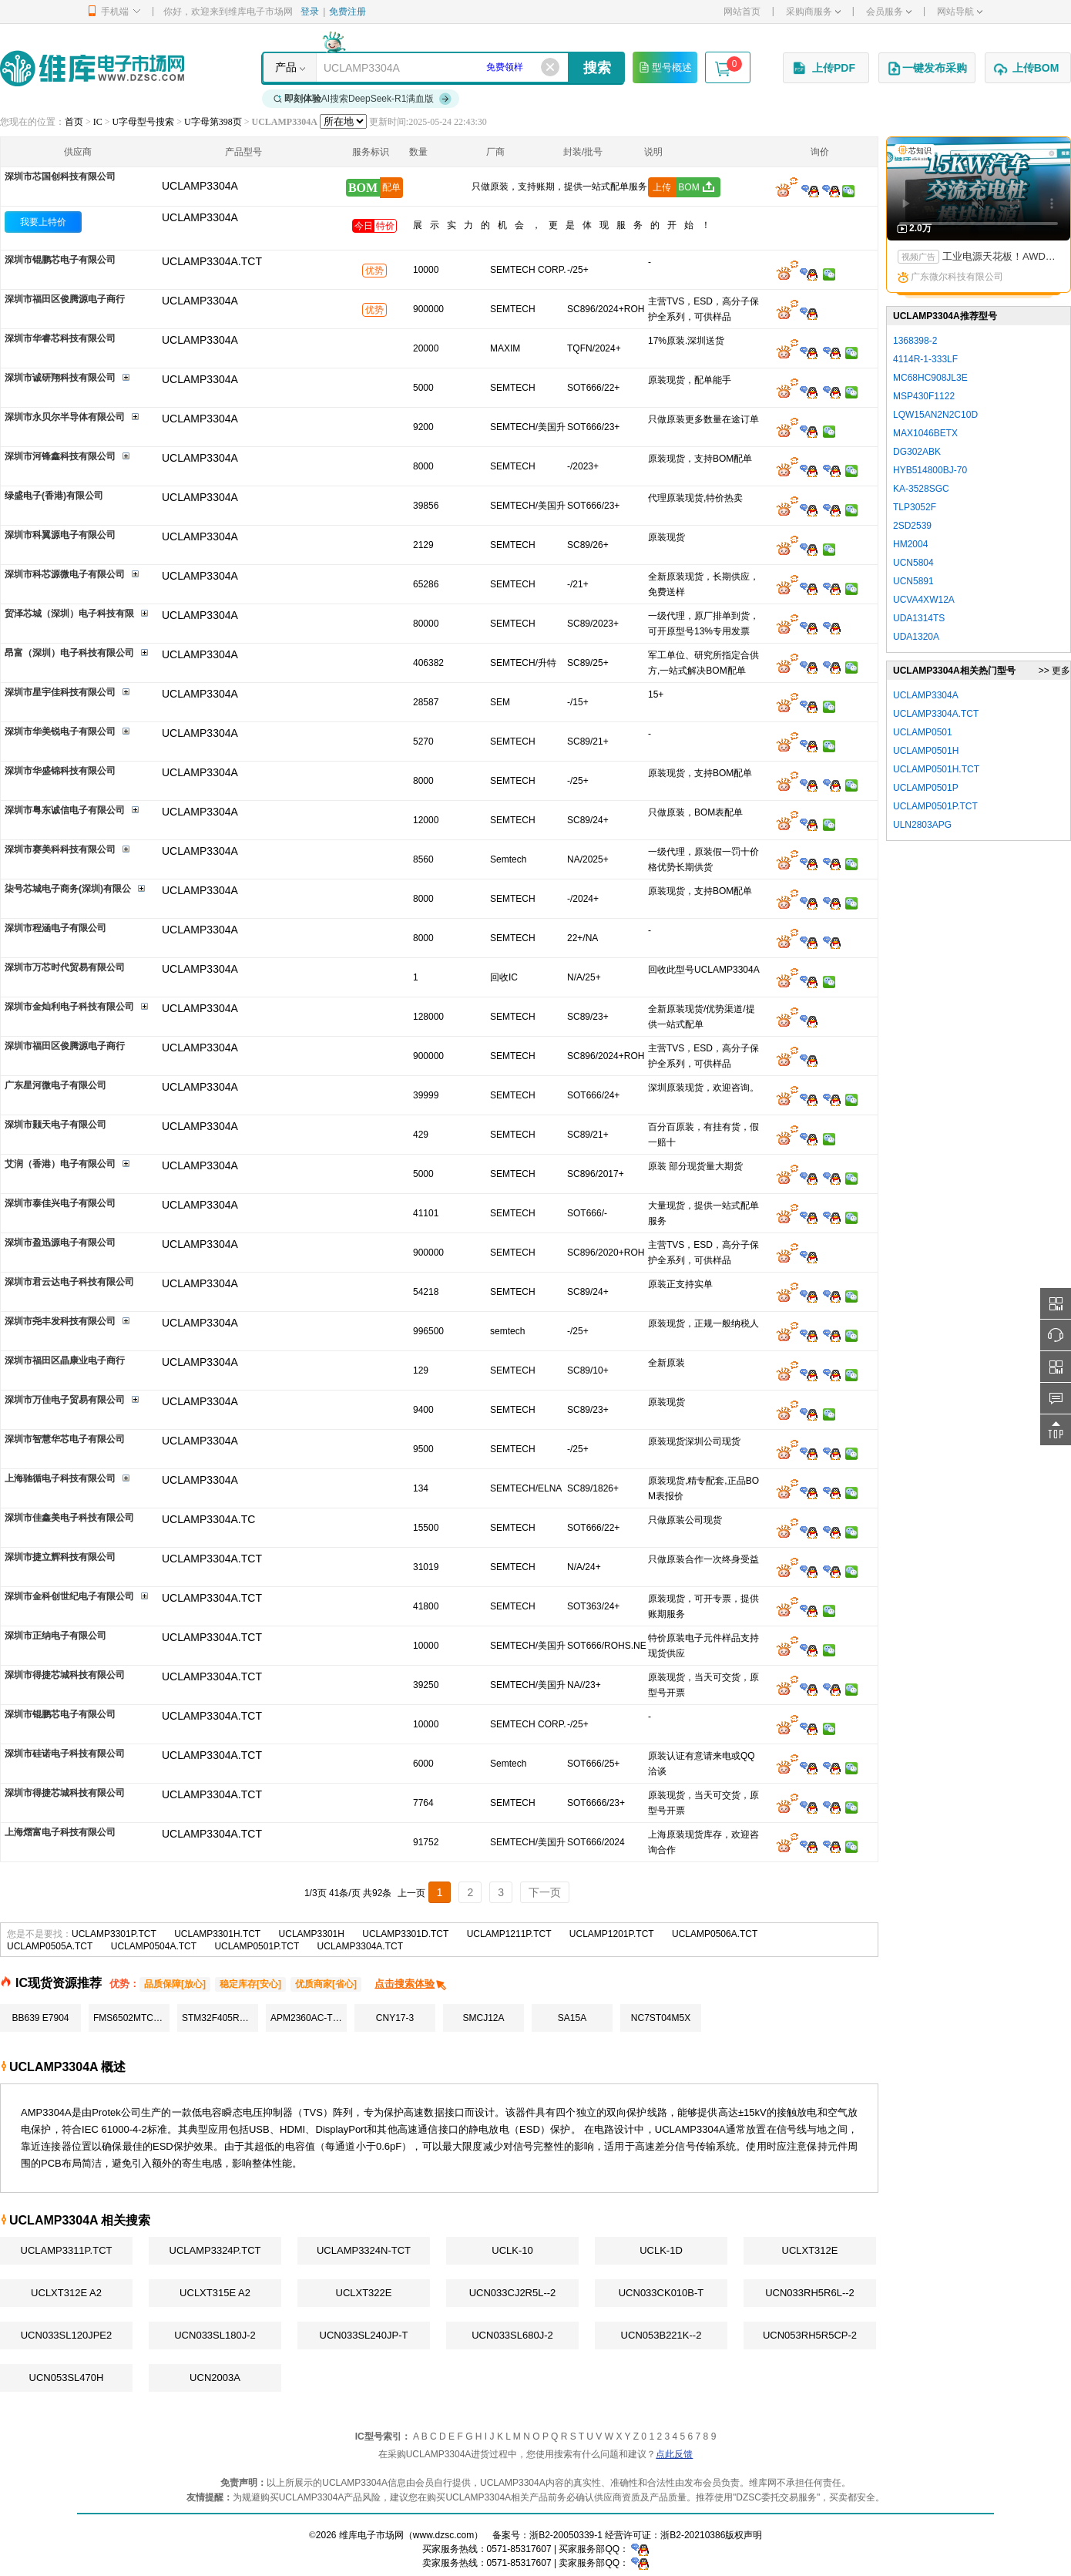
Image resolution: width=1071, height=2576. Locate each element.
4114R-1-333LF (925, 359)
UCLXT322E (364, 2293)
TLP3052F (914, 507)
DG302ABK (917, 451)
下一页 (545, 1892)
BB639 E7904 (40, 2018)
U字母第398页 (213, 121)
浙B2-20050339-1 (566, 2535)
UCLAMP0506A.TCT (714, 1934)
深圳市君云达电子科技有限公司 (69, 1281)
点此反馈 (674, 2454)
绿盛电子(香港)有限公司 (54, 495)
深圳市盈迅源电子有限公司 (60, 1242)
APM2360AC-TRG (308, 2018)
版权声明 (743, 2535)
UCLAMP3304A (200, 217)
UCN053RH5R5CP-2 (810, 2335)
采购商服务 (813, 11)
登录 (309, 11)
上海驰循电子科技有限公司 (60, 1478)
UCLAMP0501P (926, 787)
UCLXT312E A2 (66, 2293)
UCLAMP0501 (922, 732)
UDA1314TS (919, 618)
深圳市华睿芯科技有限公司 (60, 338)
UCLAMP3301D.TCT (405, 1934)
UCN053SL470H (66, 2377)
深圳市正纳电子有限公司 (55, 1635)
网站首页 (742, 11)
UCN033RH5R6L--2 (809, 2293)
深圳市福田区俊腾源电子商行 (65, 299)
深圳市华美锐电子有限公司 (60, 731)
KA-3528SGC (921, 488)
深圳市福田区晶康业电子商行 (65, 1360)
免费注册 (347, 11)
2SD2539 (912, 525)
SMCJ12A (483, 2018)
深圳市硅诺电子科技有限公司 (65, 1753)
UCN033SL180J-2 (215, 2335)
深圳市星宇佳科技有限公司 (60, 692)
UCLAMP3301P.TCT (114, 1934)
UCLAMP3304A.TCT (360, 1946)
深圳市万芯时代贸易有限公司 (65, 967)
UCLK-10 (512, 2250)
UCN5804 (913, 562)
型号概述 (665, 67)
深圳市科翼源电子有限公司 (60, 535)
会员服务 (889, 11)
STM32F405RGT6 (219, 2018)
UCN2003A (215, 2377)
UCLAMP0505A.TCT (49, 1946)
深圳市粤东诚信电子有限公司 (65, 810)
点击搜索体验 (411, 1983)
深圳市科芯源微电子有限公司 (65, 574)
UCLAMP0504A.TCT (153, 1946)
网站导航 (959, 11)
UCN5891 (913, 581)
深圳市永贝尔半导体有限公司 (65, 417)
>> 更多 (1054, 670)
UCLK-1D (661, 2250)
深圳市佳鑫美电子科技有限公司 (69, 1517)
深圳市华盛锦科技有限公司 (60, 770)
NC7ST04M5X (660, 2018)
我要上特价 (43, 222)
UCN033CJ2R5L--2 (512, 2293)
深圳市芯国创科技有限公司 (60, 176)
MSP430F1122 (924, 396)
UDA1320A (916, 636)
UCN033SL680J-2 (512, 2335)
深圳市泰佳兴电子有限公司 (60, 1203)
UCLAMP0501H (926, 750)
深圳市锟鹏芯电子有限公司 (60, 259)
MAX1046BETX (925, 433)
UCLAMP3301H (311, 1934)
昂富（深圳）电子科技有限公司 (69, 652)
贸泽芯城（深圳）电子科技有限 (69, 613)
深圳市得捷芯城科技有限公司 (65, 1675)
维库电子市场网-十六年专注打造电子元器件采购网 (92, 68)
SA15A (572, 2018)
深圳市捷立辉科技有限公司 (60, 1557)
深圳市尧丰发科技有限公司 (60, 1321)
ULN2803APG (922, 824)
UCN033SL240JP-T (364, 2335)
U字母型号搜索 (143, 121)
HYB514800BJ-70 (930, 470)
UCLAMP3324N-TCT (364, 2250)
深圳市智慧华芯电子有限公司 (65, 1439)
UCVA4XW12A (924, 599)
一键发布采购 (927, 68)
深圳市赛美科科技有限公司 (60, 849)
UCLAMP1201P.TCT (611, 1934)
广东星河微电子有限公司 (55, 1085)
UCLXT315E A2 (215, 2293)
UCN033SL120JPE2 (66, 2335)
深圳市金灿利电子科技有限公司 (69, 1006)
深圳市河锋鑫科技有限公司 (60, 456)
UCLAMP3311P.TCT (66, 2250)
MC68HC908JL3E (930, 377)
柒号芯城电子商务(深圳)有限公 (68, 888)
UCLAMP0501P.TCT (256, 1946)
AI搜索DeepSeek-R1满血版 (363, 98)
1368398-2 (915, 340)
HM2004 (910, 544)
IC (97, 121)
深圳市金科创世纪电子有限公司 (69, 1596)
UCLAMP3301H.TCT (217, 1934)
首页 (74, 121)
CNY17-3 (395, 2018)
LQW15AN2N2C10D (935, 414)
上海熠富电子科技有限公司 (60, 1832)
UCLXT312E (810, 2250)
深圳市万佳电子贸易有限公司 (65, 1399)
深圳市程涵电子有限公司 (55, 928)
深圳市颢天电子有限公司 (55, 1124)
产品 (286, 67)
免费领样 (504, 67)
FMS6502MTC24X (131, 2018)
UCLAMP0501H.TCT (936, 769)
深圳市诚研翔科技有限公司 (60, 377)
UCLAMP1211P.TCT (509, 1934)
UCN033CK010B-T (661, 2293)
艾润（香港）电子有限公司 (60, 1164)
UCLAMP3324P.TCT (215, 2250)
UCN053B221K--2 (661, 2335)
